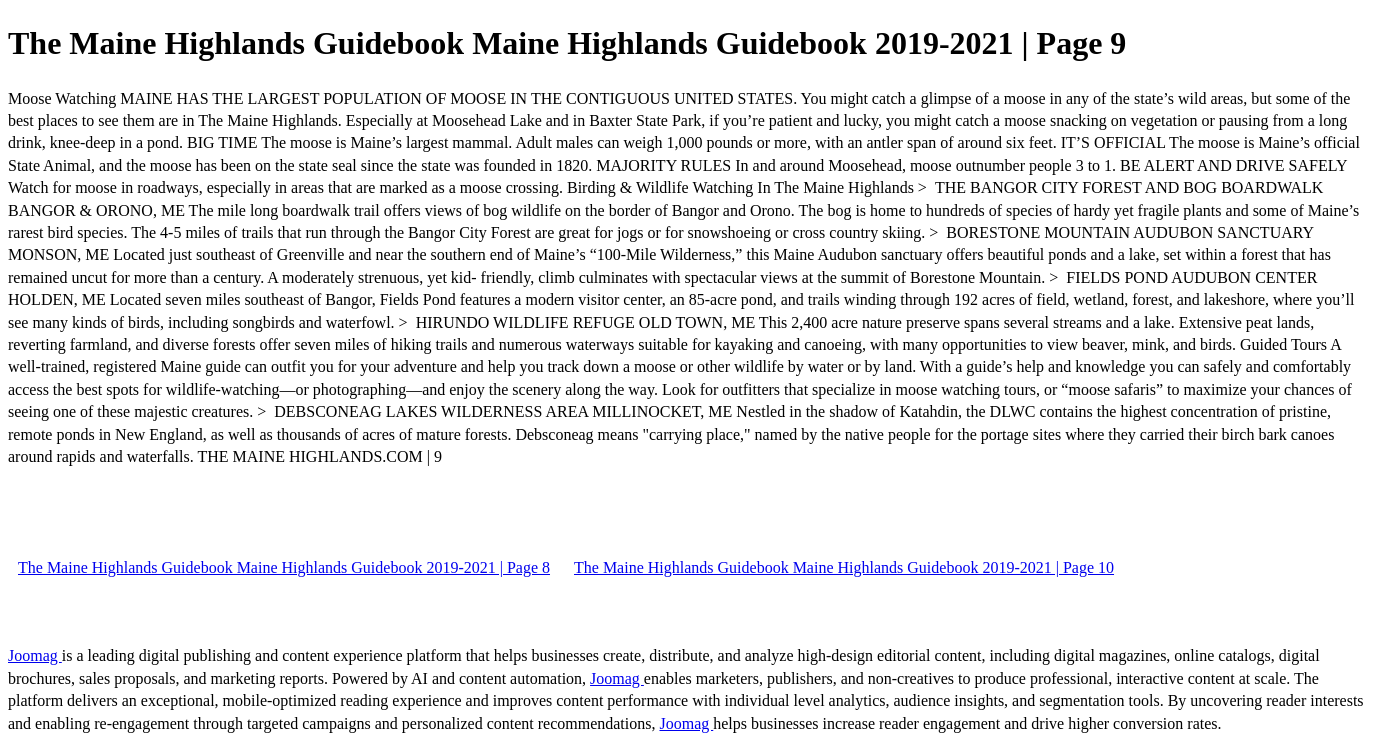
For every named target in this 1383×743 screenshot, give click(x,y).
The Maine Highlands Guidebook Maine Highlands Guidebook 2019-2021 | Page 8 (284, 567)
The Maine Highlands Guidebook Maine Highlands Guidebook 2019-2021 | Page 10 (844, 567)
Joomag (35, 655)
